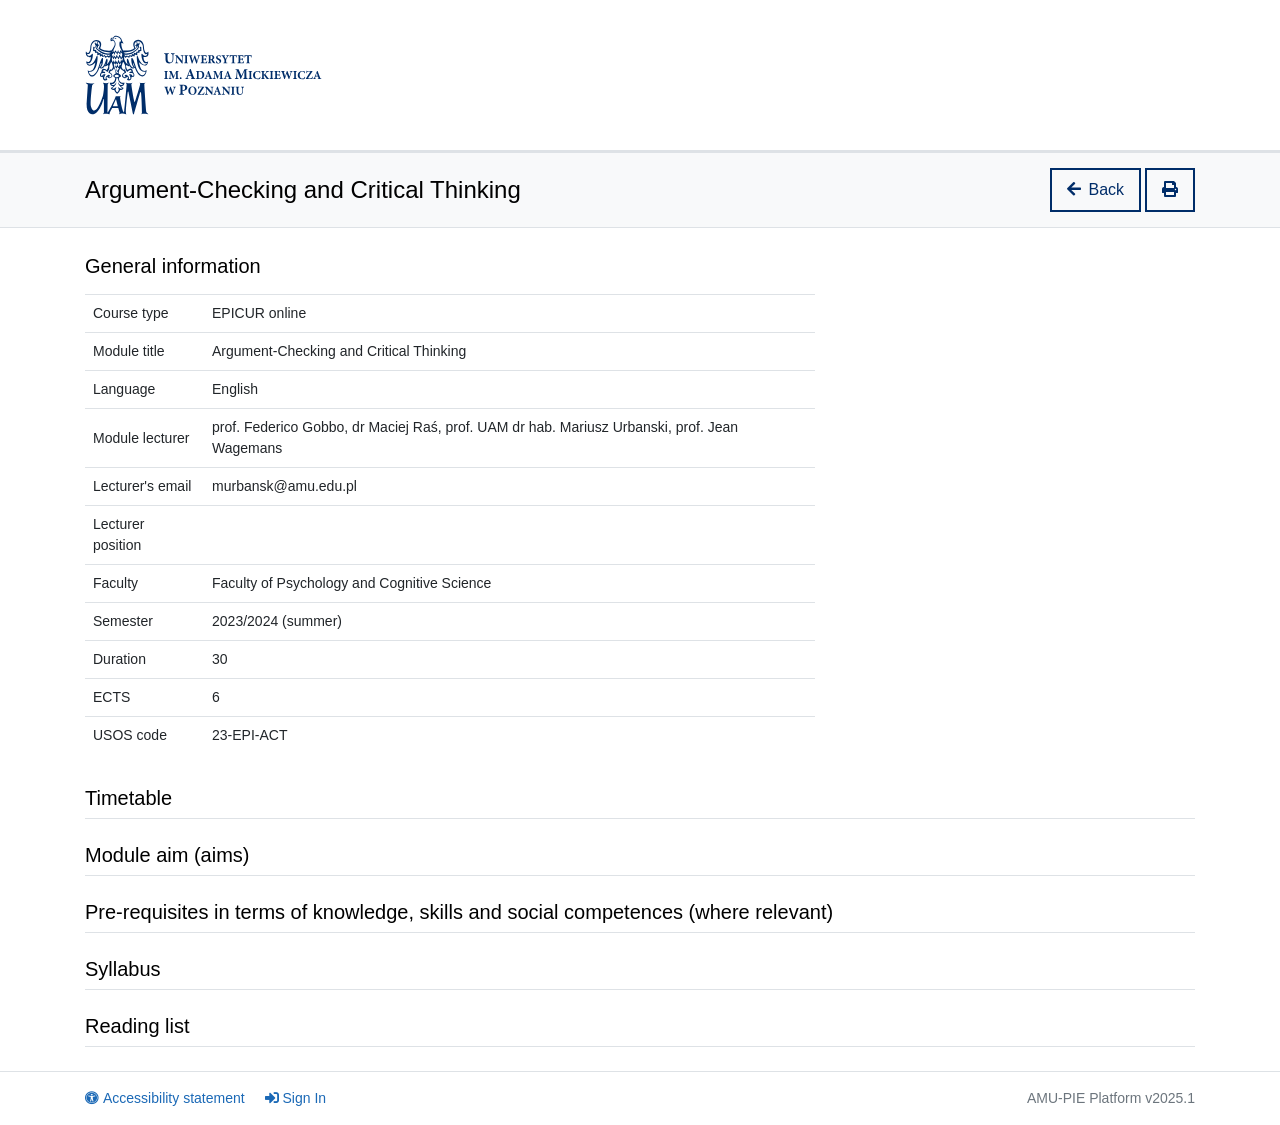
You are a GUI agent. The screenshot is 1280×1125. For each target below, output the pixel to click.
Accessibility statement (165, 1098)
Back (1096, 189)
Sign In (296, 1098)
